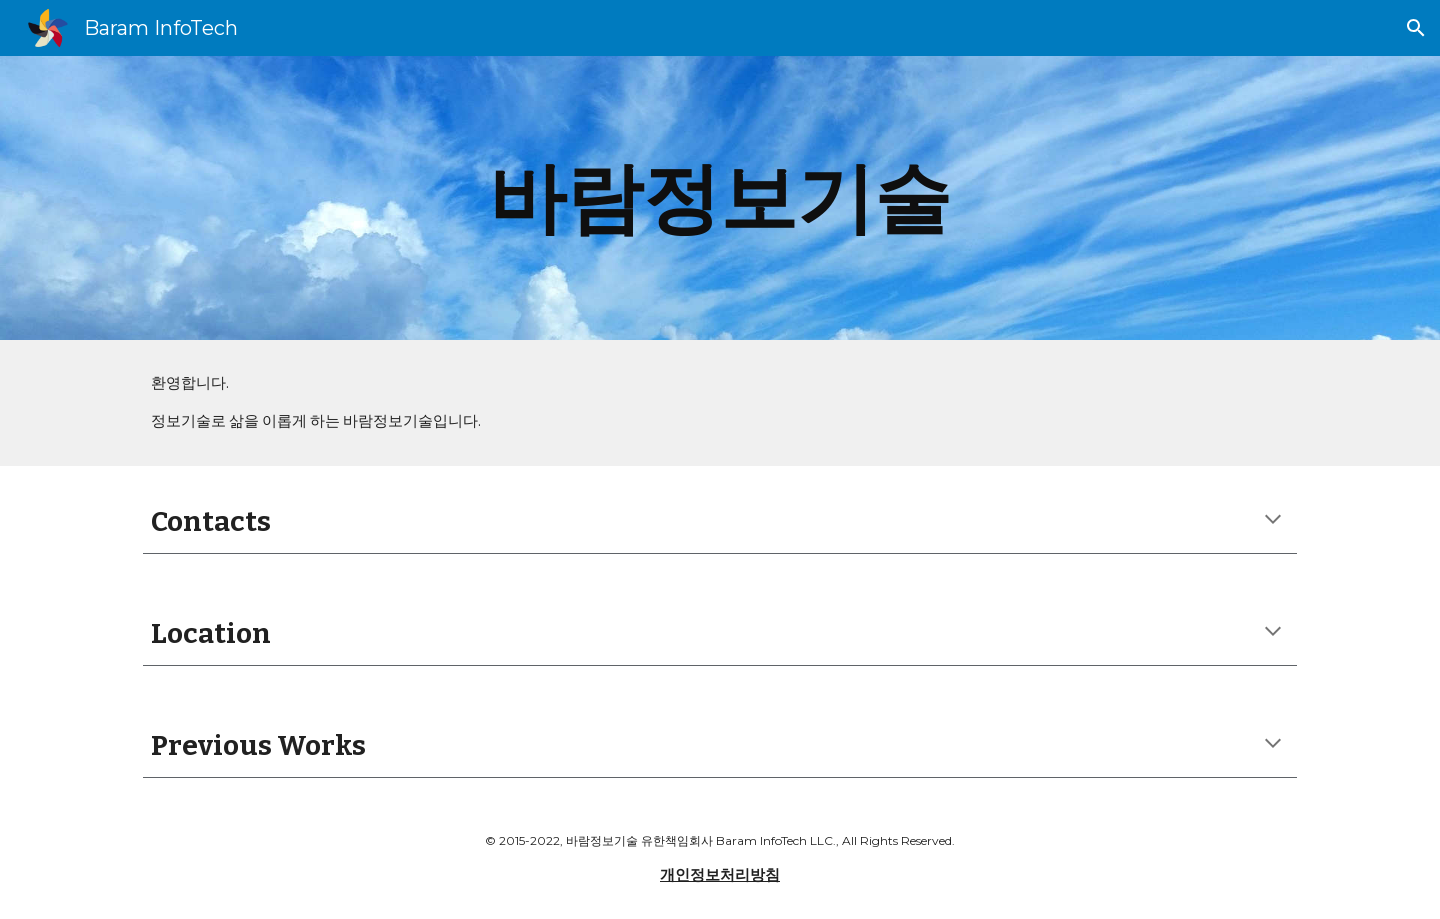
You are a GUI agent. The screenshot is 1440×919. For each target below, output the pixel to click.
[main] (720, 198)
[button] (1416, 28)
